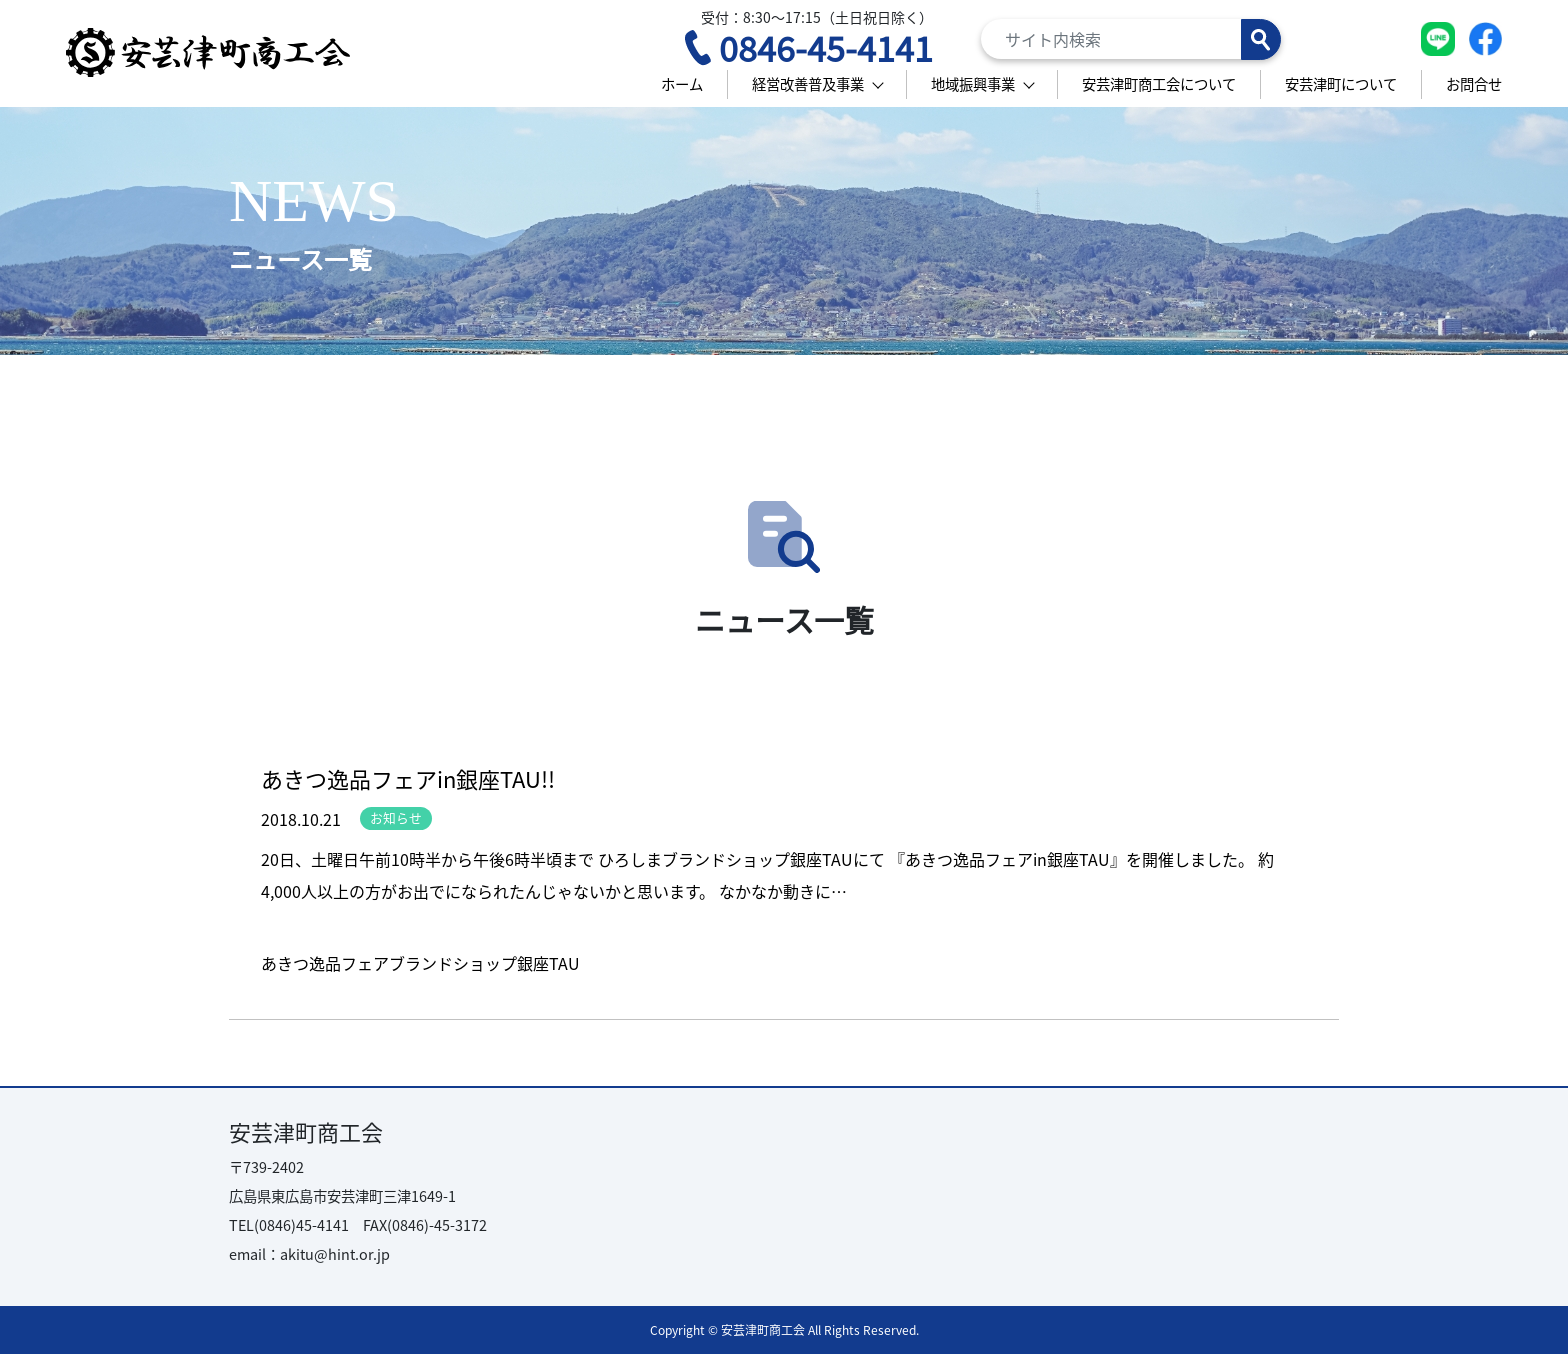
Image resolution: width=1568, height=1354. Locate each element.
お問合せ (1474, 83)
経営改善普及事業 (808, 83)
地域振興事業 (973, 83)
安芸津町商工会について (1159, 83)
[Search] (1131, 39)
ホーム (682, 83)
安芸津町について (1341, 83)
